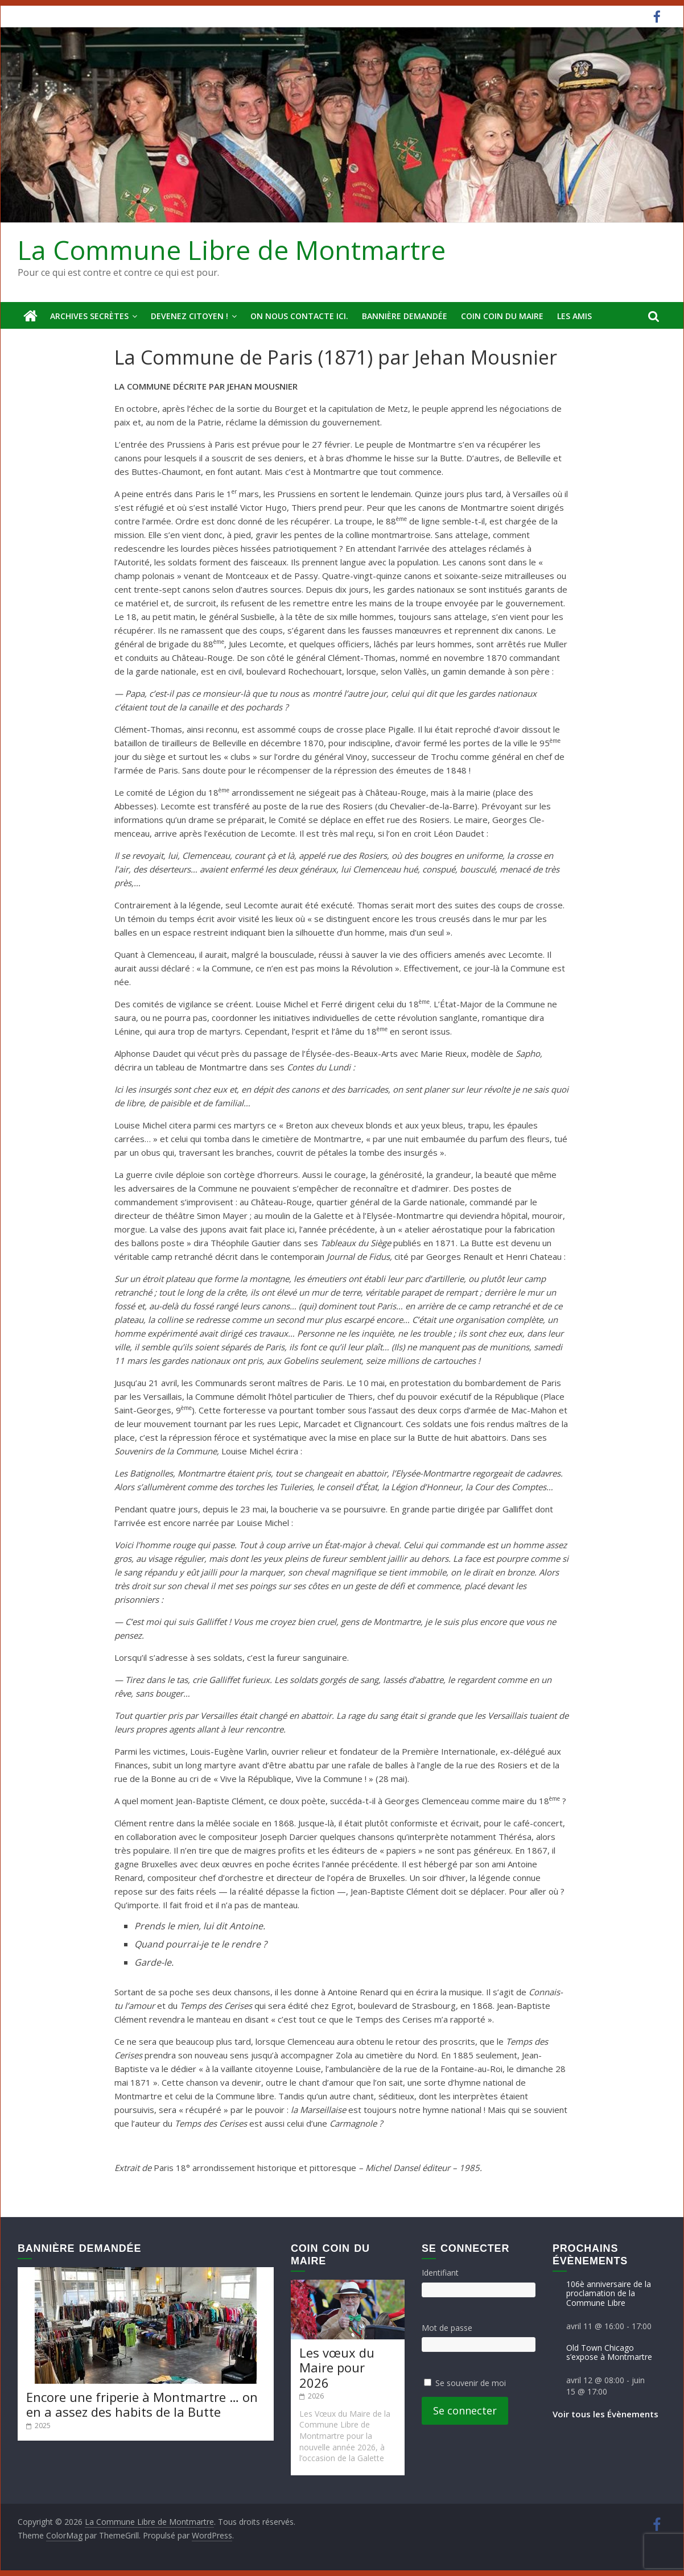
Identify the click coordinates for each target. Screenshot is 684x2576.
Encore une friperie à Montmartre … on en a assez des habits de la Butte (142, 2404)
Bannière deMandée (404, 316)
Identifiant (440, 2272)
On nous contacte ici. (299, 316)
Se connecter (465, 2410)
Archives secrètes (89, 316)
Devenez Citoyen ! (189, 316)
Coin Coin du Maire (502, 316)
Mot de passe (447, 2327)
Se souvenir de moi (470, 2382)
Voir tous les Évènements (605, 2414)
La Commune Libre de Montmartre (232, 249)
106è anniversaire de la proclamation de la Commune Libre (608, 2293)
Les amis (574, 316)
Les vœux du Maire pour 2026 (336, 2367)
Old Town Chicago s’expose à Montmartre (609, 2352)
